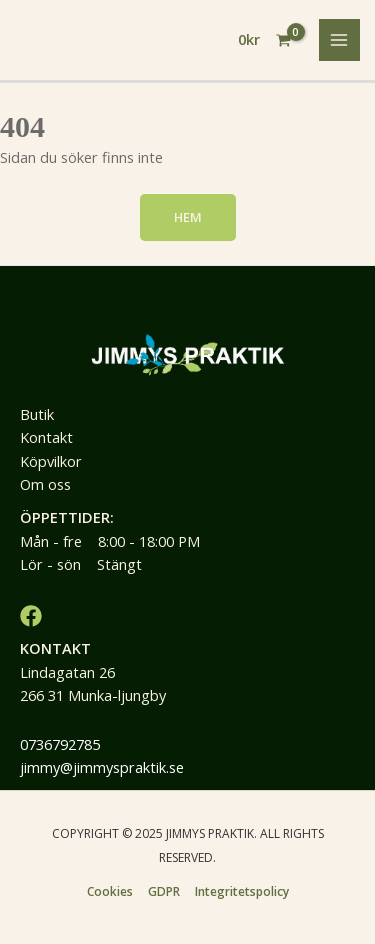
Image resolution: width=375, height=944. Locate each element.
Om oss (45, 484)
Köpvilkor (51, 461)
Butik (37, 414)
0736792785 (60, 744)
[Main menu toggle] (340, 40)
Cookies (110, 891)
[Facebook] (31, 616)
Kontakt (46, 437)
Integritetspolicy (242, 891)
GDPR (164, 891)
